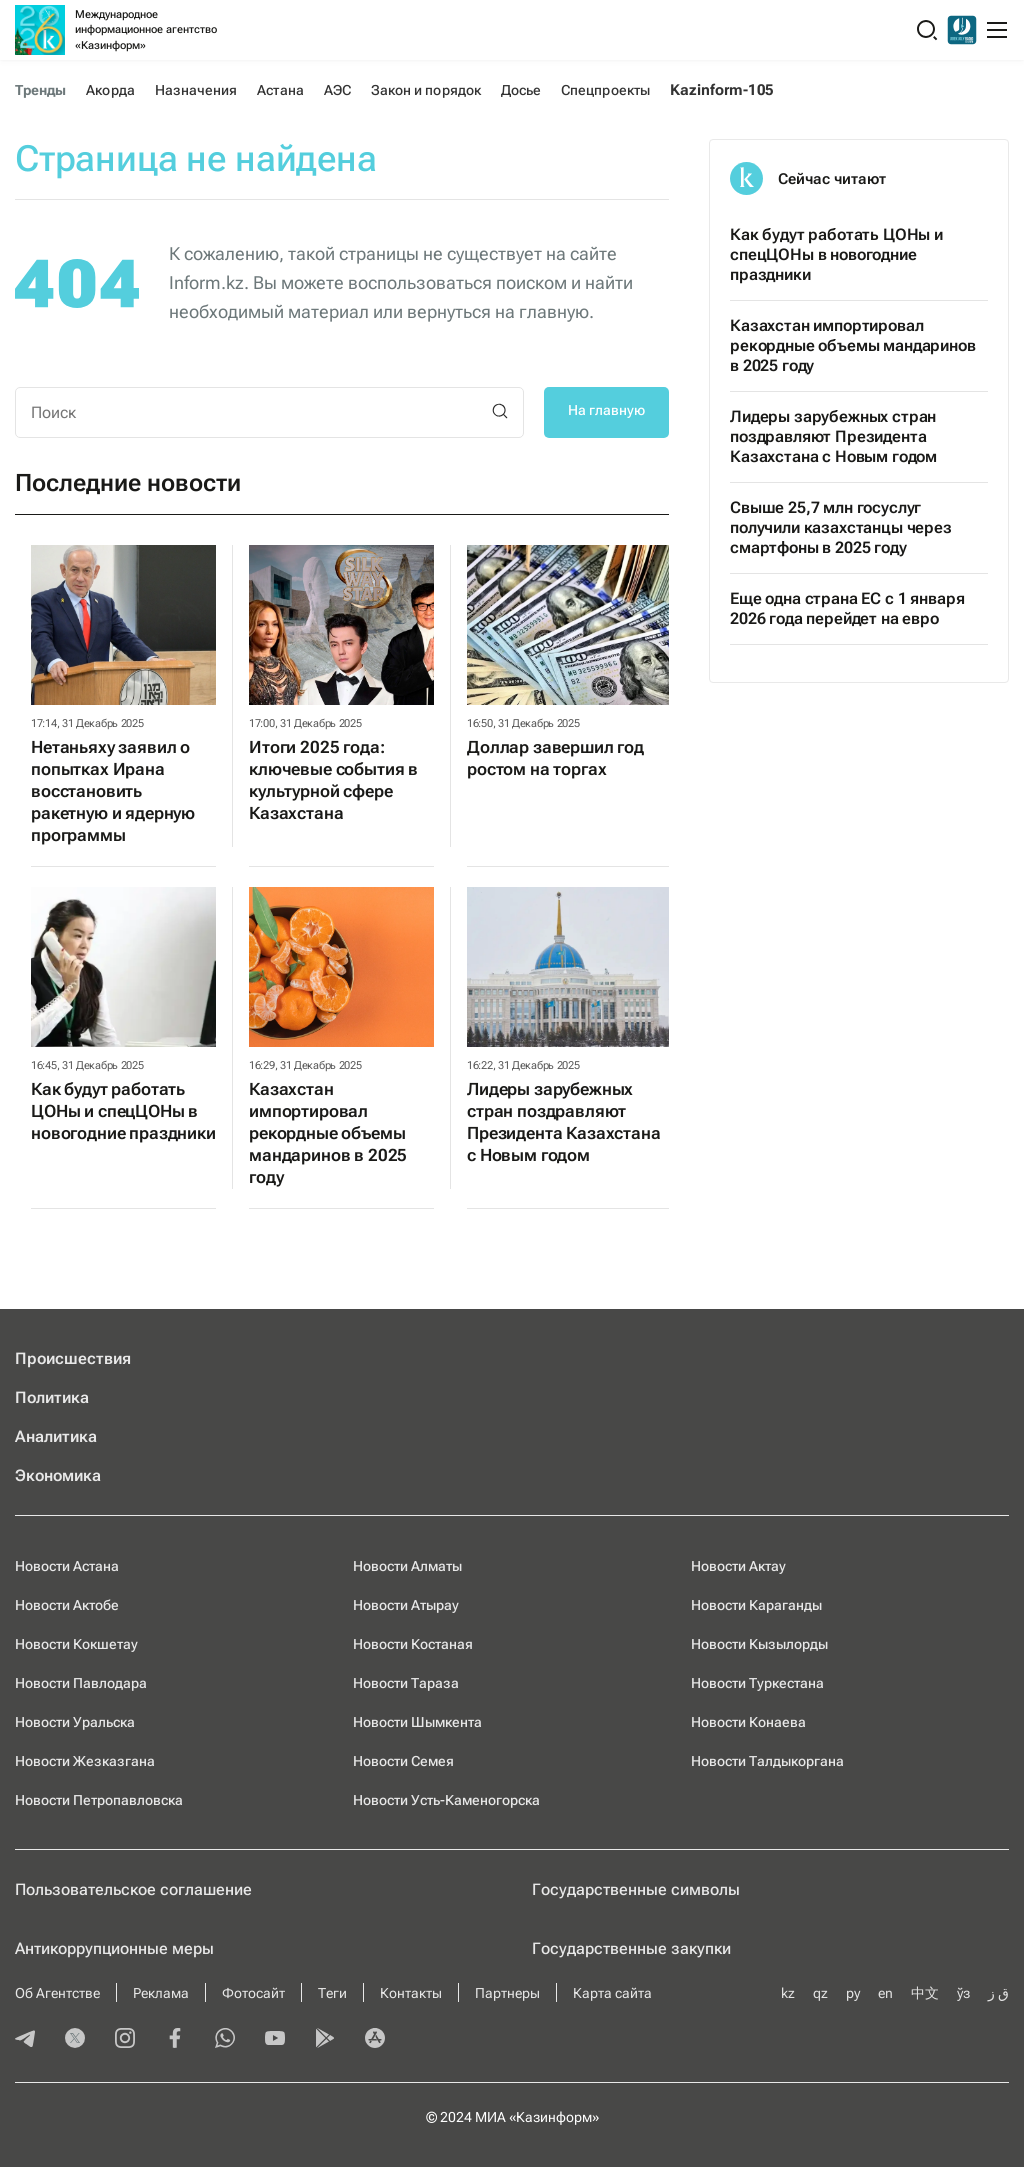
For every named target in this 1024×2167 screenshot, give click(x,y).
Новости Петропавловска (99, 1800)
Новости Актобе (67, 1605)
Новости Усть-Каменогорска (446, 1800)
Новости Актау (738, 1566)
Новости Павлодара (81, 1683)
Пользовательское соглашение (133, 1889)
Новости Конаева (748, 1722)
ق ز (998, 1993)
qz (820, 1993)
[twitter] (75, 2040)
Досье (521, 90)
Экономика (58, 1475)
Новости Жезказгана (85, 1761)
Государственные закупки (631, 1948)
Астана (280, 90)
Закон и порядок (426, 90)
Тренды (40, 90)
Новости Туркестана (757, 1683)
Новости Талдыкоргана (767, 1761)
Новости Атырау (406, 1605)
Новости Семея (403, 1761)
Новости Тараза (406, 1683)
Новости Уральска (75, 1722)
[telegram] (25, 2040)
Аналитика (56, 1436)
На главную (606, 410)
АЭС (337, 90)
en (885, 1993)
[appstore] (375, 2040)
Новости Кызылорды (759, 1644)
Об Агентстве (57, 1993)
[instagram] (125, 2040)
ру (853, 1993)
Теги (332, 1993)
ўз (963, 1993)
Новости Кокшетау (76, 1644)
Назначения (196, 90)
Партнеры (507, 1993)
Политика (52, 1397)
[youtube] (275, 2040)
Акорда (110, 90)
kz (788, 1993)
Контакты (411, 1993)
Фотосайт (253, 1993)
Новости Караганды (756, 1605)
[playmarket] (325, 2040)
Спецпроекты (605, 90)
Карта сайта (612, 1993)
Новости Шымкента (417, 1722)
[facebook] (175, 2040)
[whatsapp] (225, 2040)
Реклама (161, 1993)
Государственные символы (636, 1889)
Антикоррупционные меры (114, 1948)
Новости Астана (67, 1566)
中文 (925, 1993)
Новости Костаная (413, 1644)
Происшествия (73, 1358)
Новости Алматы (407, 1566)
